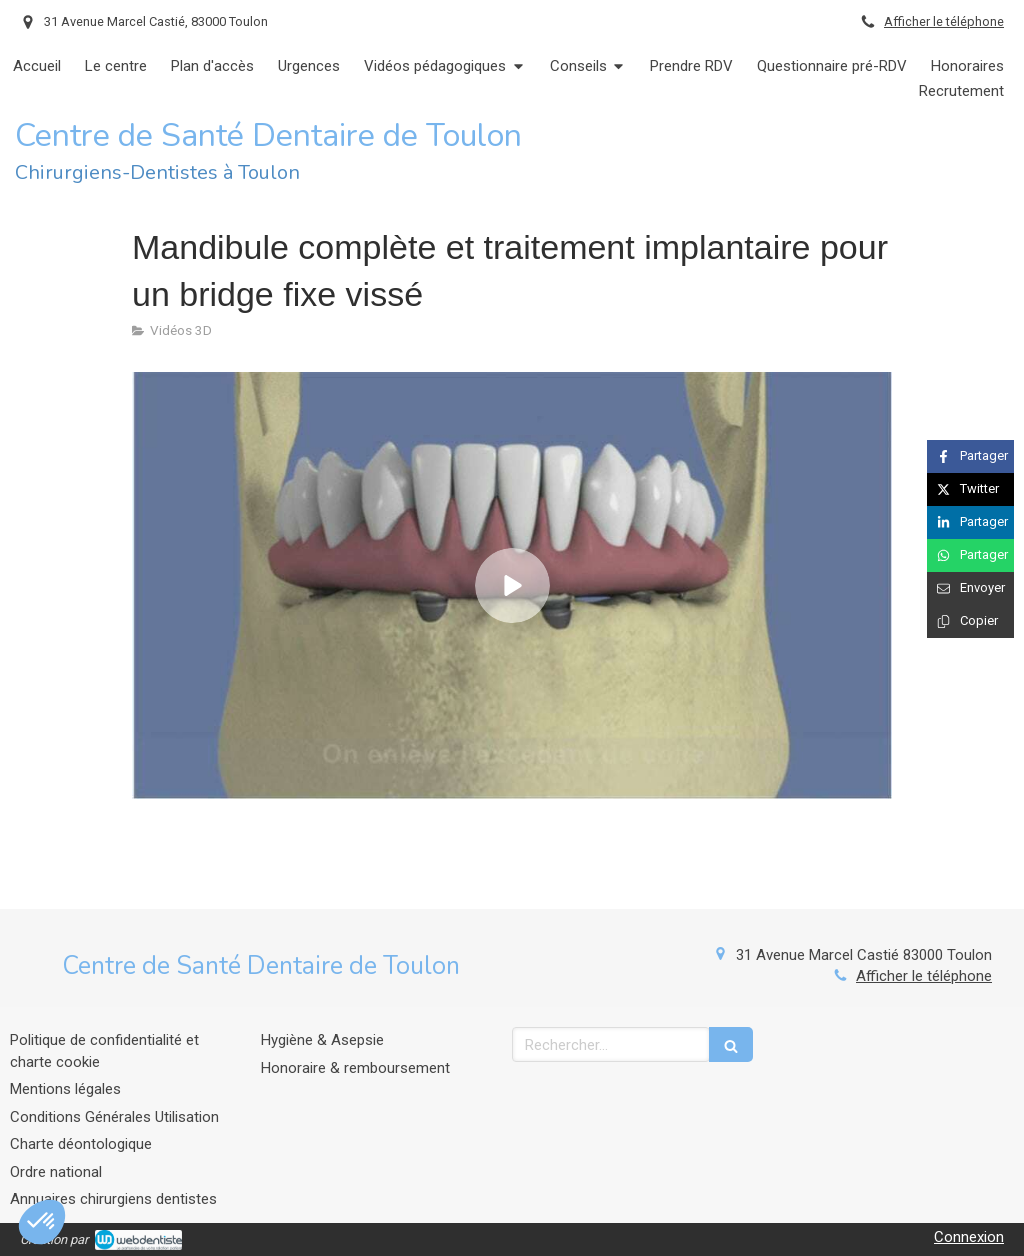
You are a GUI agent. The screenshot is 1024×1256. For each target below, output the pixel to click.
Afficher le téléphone (944, 21)
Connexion (969, 1237)
